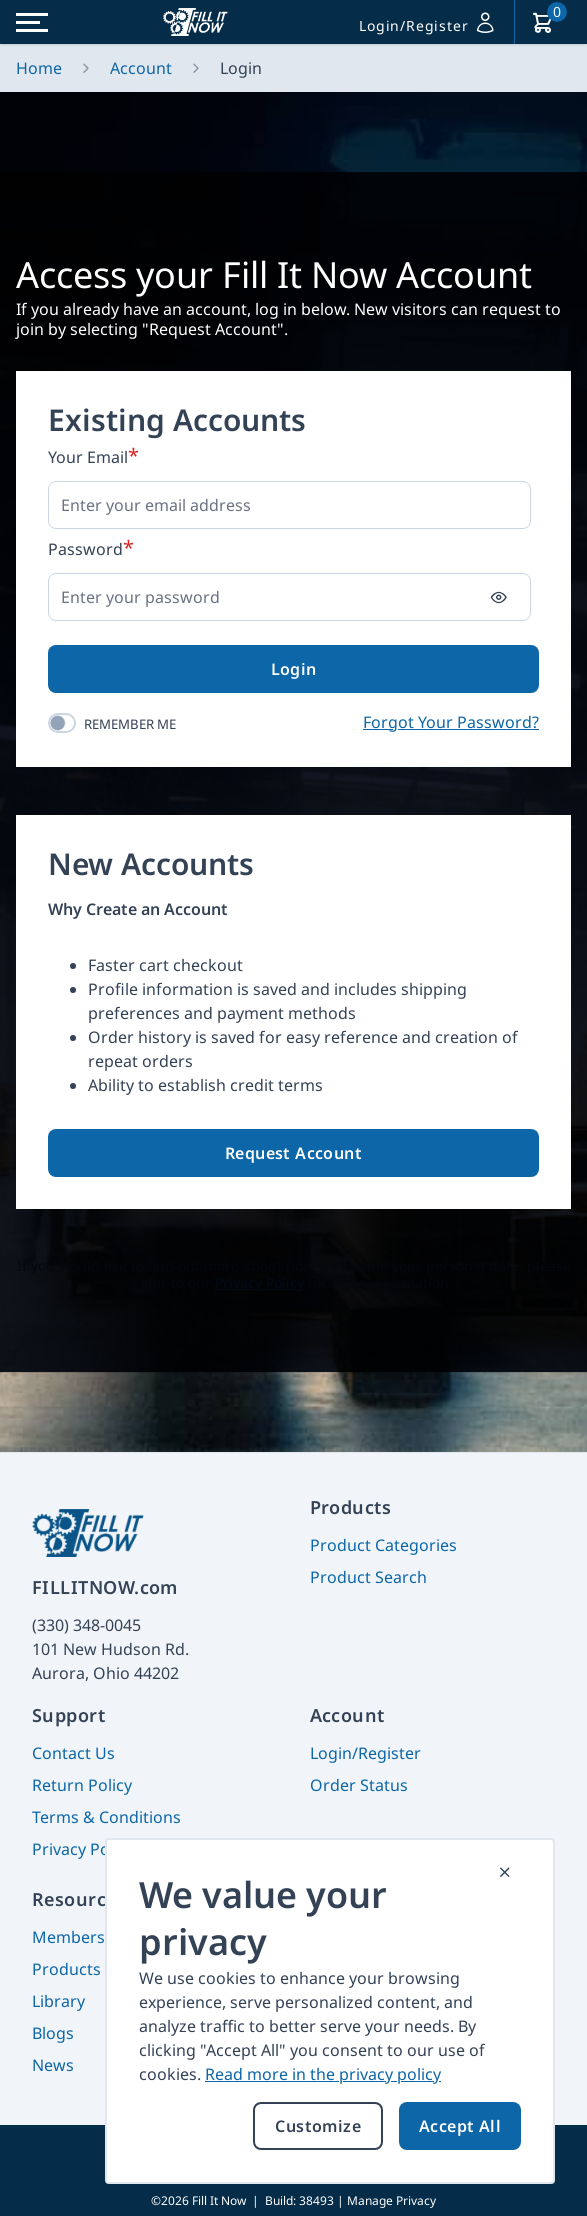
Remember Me (130, 724)
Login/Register (365, 1753)
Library (58, 2001)
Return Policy (82, 1785)
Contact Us (73, 1753)
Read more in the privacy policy (323, 2074)
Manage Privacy (391, 2200)
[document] (330, 2011)
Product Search (368, 1577)
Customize (318, 2126)
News (53, 2065)
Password (85, 549)
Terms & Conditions (106, 1817)
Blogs (53, 2033)
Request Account (293, 1153)
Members (68, 1937)
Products (66, 1969)
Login (294, 669)
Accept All (460, 2126)
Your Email (88, 457)
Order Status (359, 1785)
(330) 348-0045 (86, 1625)
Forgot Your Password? (451, 722)
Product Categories (383, 1545)
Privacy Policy (83, 1849)
